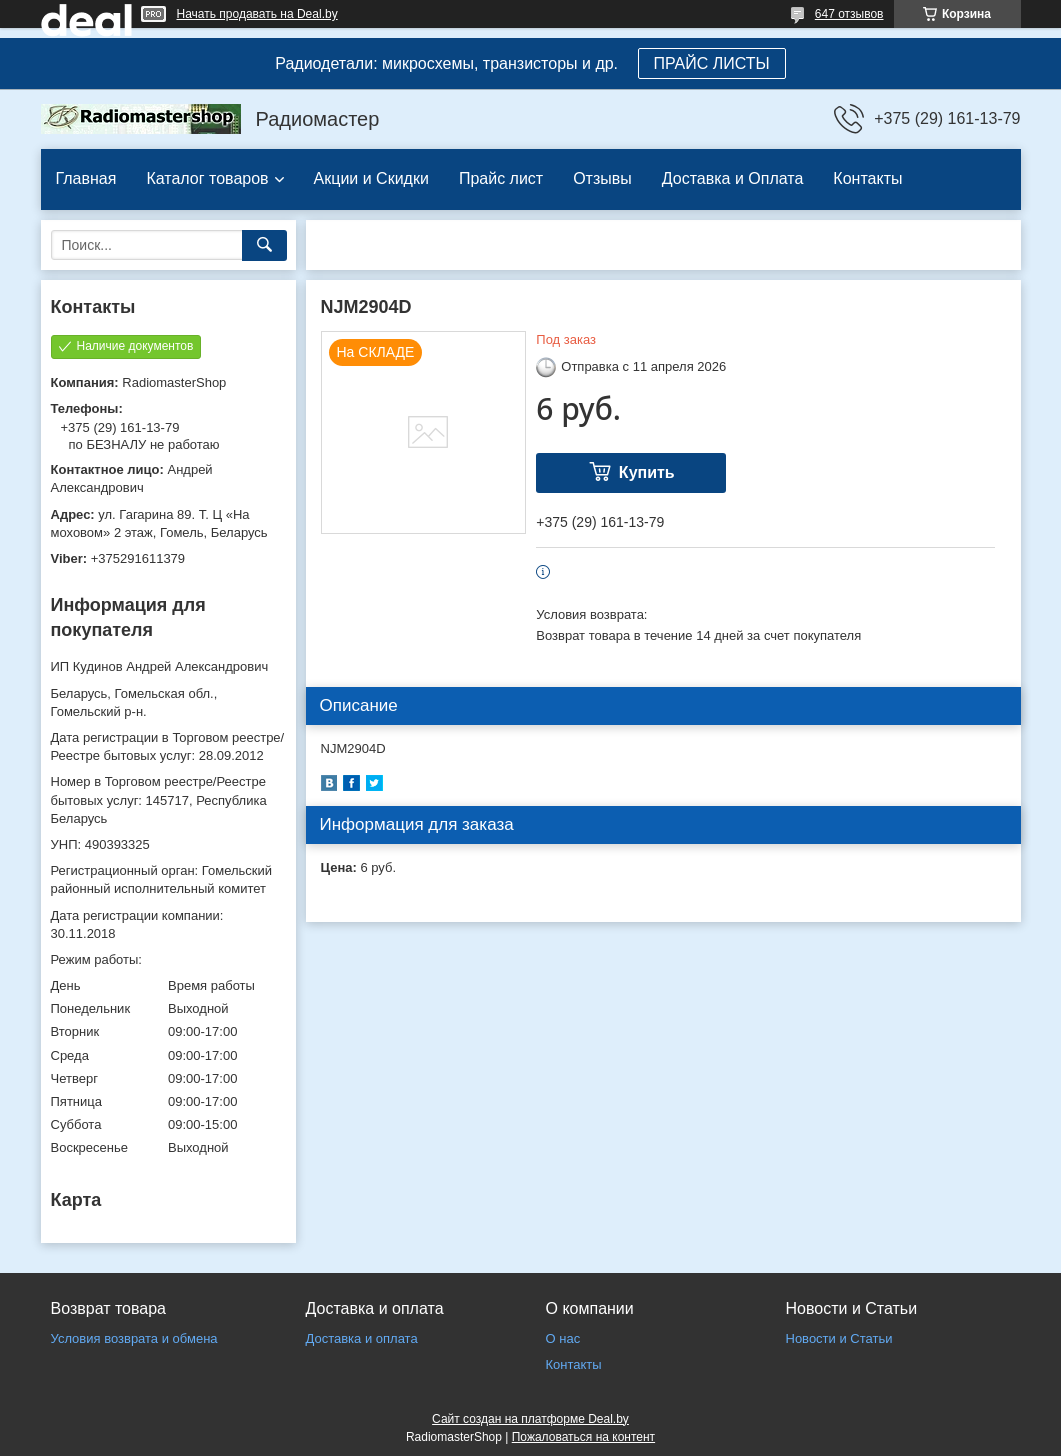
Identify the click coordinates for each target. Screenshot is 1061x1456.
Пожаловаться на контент (583, 1437)
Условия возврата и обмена (134, 1338)
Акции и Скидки (371, 178)
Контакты (867, 178)
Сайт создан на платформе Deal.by (530, 1419)
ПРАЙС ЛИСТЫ (712, 63)
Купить (647, 472)
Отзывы (602, 178)
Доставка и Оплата (733, 178)
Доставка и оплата (362, 1338)
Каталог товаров (207, 178)
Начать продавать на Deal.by (257, 14)
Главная (86, 178)
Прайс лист (501, 178)
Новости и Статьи (839, 1338)
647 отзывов (849, 14)
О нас (563, 1338)
